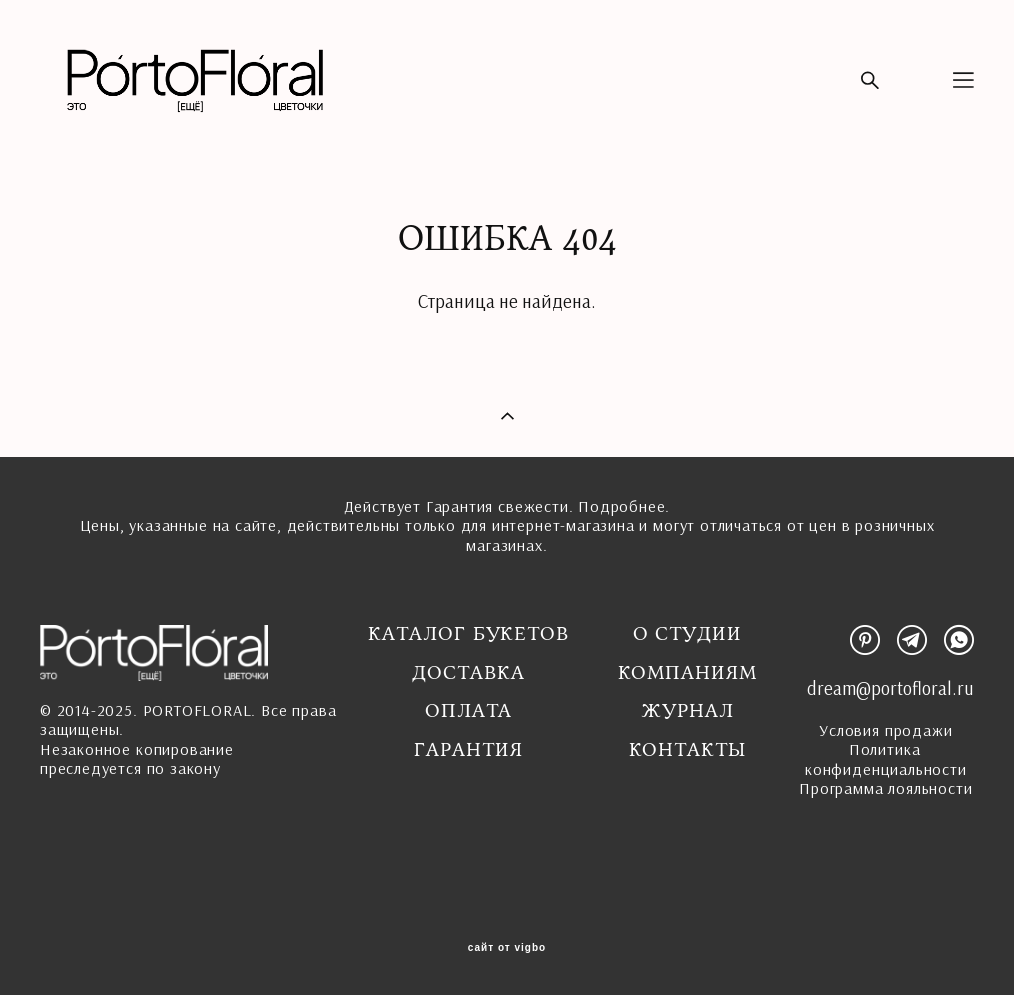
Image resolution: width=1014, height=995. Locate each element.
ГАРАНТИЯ (468, 750)
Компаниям (687, 673)
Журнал (687, 711)
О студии (687, 634)
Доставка (468, 673)
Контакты (687, 750)
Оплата (469, 711)
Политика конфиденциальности (886, 758)
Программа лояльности (885, 788)
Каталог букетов (468, 634)
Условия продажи (885, 730)
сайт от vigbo (507, 948)
